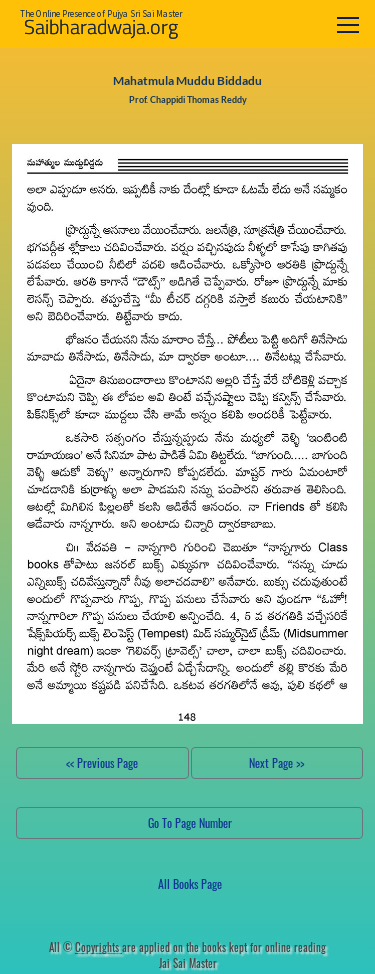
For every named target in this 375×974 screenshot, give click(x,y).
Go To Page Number (190, 822)
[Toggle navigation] (348, 24)
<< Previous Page (102, 762)
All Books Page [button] (190, 883)
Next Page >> (276, 762)
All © (85, 947)
